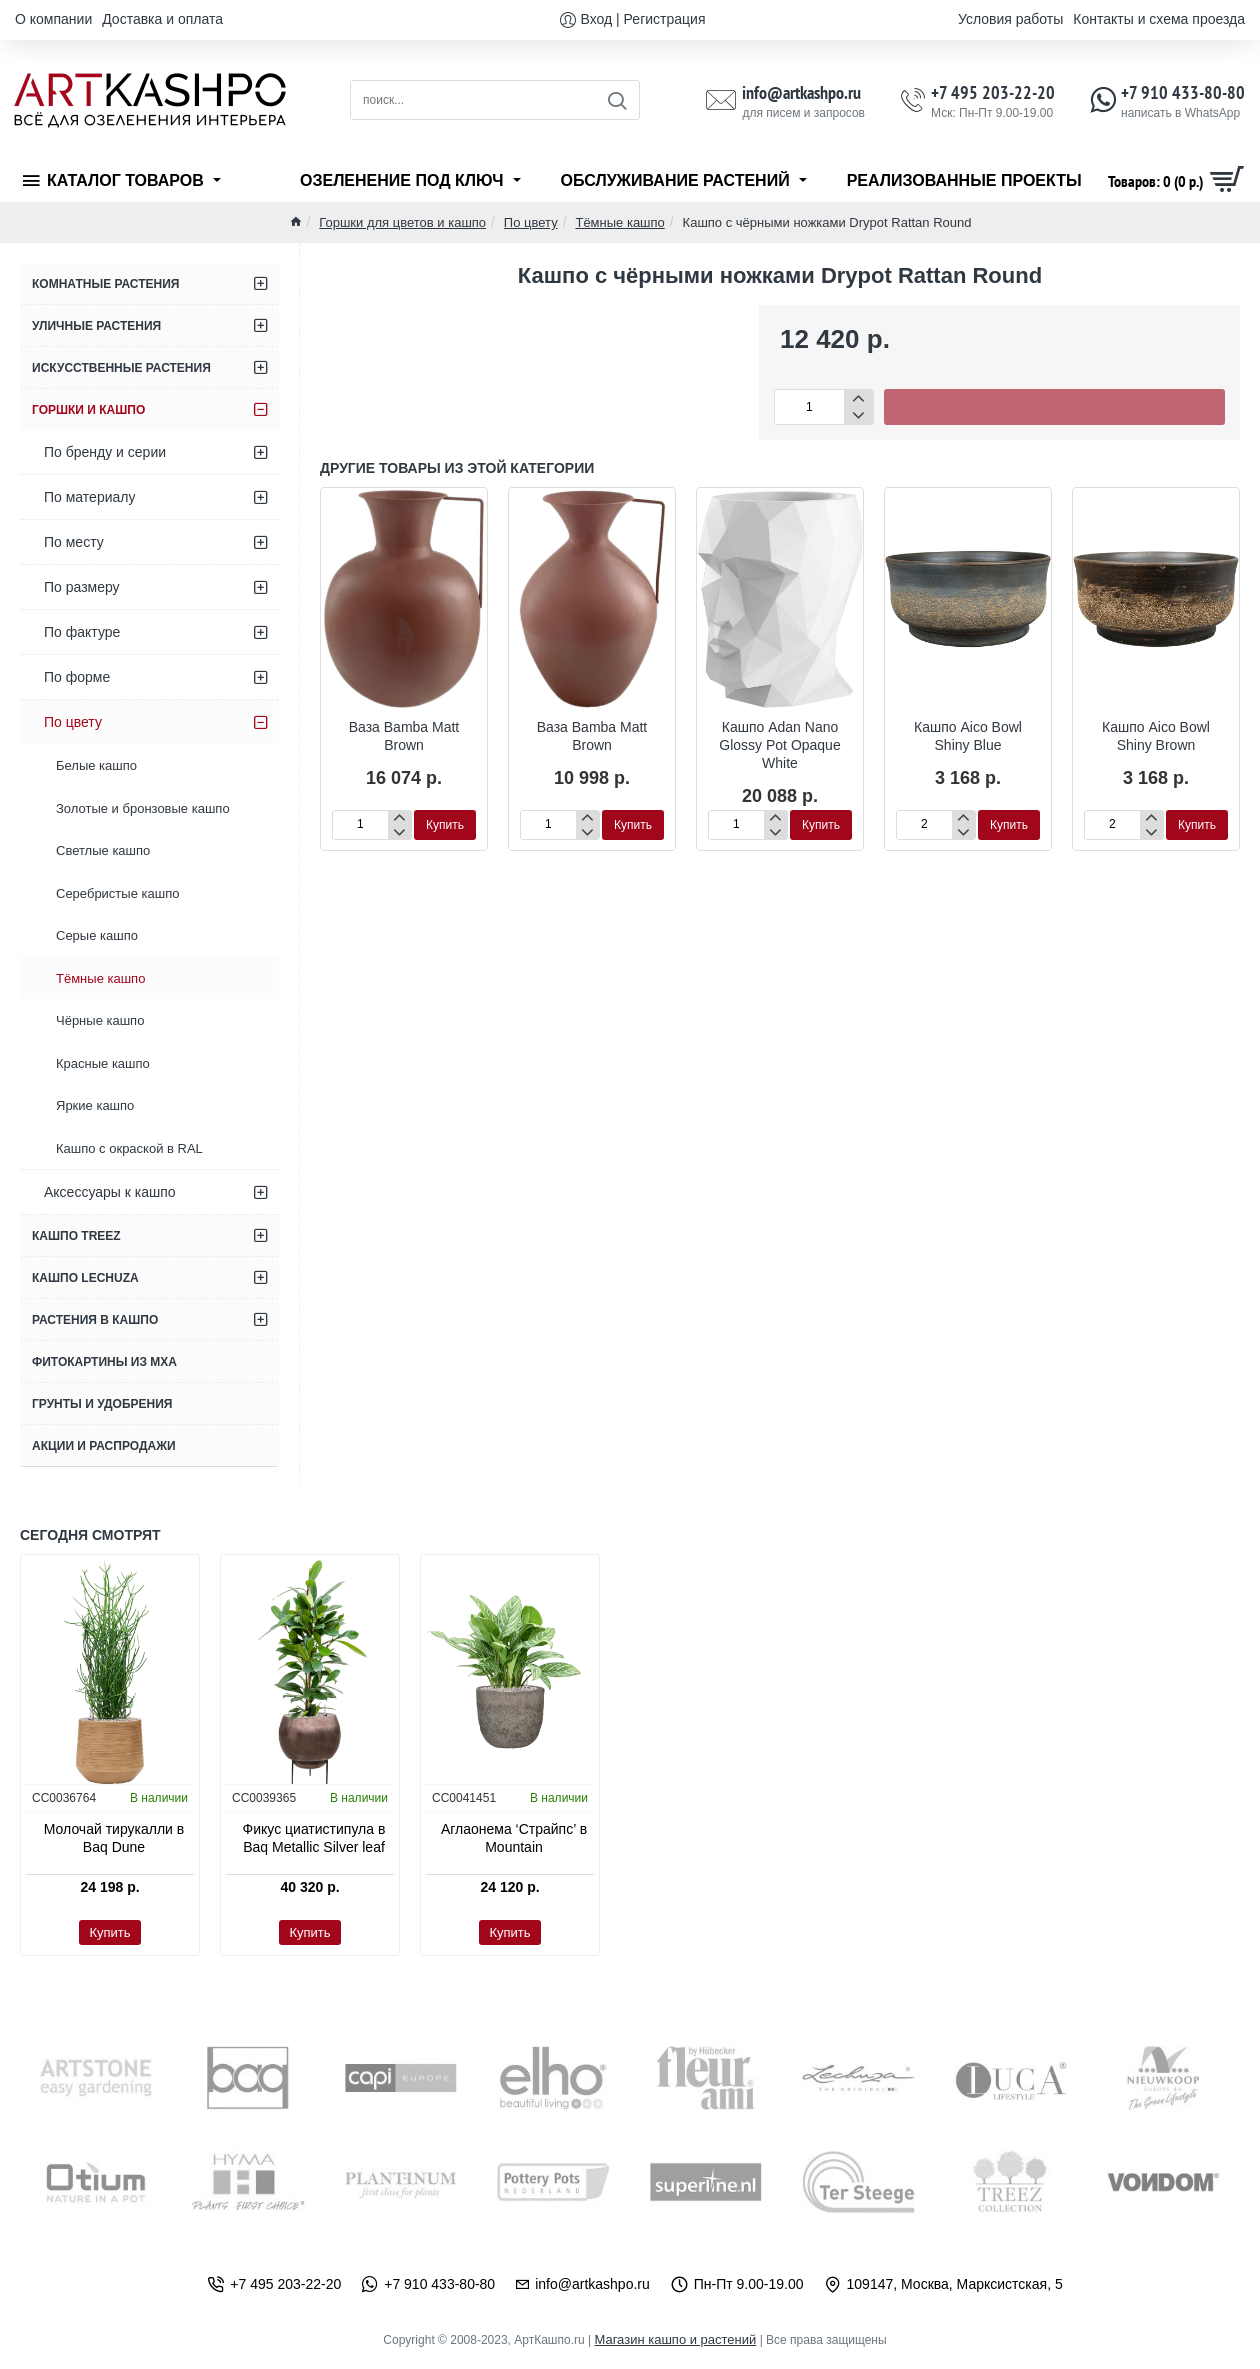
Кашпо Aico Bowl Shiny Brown (1156, 736)
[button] (1054, 407)
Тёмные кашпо (619, 222)
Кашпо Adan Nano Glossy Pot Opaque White (779, 745)
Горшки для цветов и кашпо (402, 222)
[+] (858, 398)
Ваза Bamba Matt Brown (404, 736)
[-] (858, 415)
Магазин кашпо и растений (675, 2339)
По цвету (531, 222)
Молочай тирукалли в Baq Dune (114, 1838)
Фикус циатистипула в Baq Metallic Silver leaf (314, 1838)
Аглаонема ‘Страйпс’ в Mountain (514, 1838)
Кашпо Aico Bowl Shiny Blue (968, 736)
